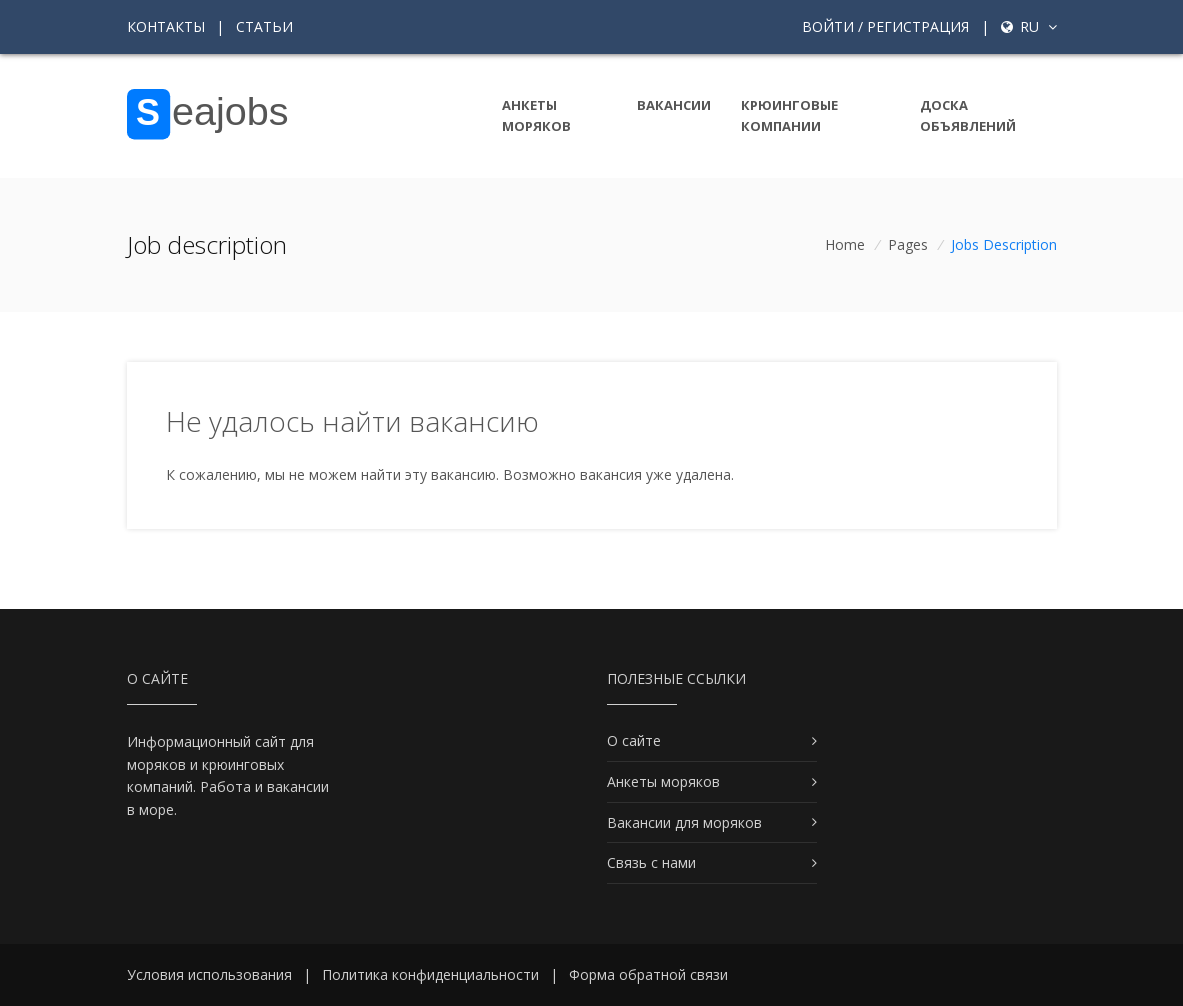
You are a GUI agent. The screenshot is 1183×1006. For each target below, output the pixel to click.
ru (1029, 26)
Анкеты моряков (536, 115)
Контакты (166, 26)
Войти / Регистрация (885, 26)
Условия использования (209, 974)
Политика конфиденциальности (430, 974)
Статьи (264, 26)
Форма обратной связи (648, 974)
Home (845, 244)
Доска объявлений (968, 115)
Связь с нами (651, 862)
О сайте (634, 740)
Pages (908, 244)
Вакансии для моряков (684, 822)
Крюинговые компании (789, 115)
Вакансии (674, 105)
